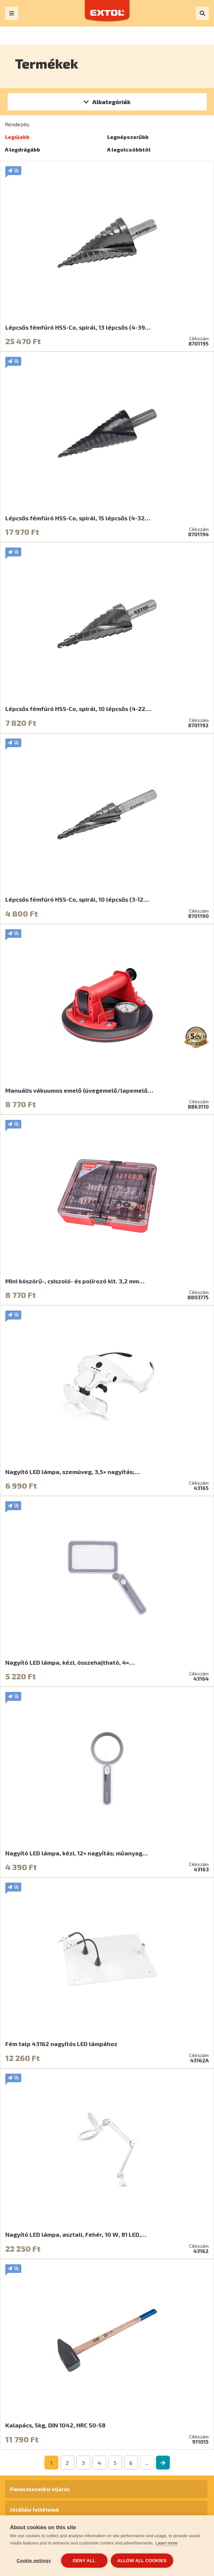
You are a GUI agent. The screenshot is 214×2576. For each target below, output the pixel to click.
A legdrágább (22, 149)
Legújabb (17, 137)
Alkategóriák (111, 101)
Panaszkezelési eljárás (40, 2489)
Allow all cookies (142, 2560)
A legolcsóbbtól (129, 149)
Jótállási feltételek (34, 2509)
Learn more (167, 2543)
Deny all (84, 2560)
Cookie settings (34, 2560)
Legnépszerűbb (128, 137)
